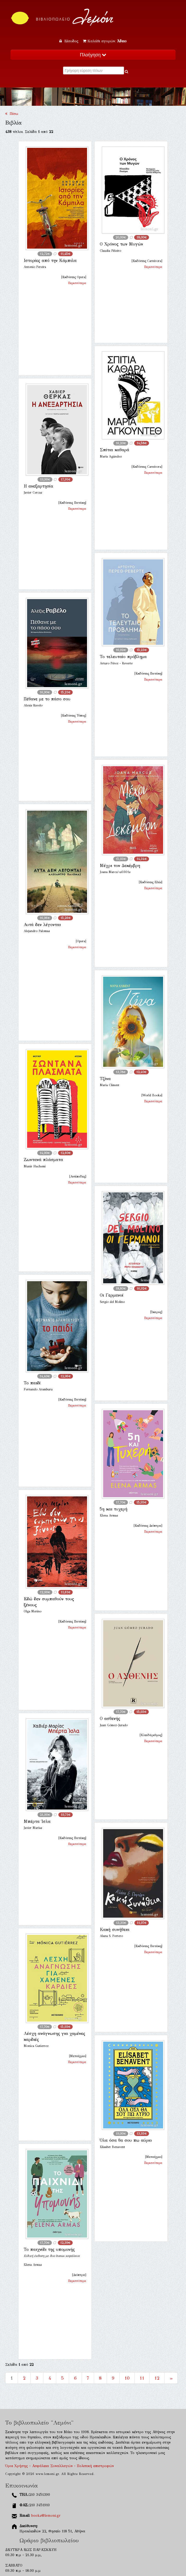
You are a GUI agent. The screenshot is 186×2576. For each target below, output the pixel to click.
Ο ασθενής (110, 1718)
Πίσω (11, 114)
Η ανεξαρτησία (38, 486)
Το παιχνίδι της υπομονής (49, 2249)
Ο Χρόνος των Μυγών (121, 244)
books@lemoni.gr (45, 2515)
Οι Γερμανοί (111, 1295)
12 (156, 2378)
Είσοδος (69, 41)
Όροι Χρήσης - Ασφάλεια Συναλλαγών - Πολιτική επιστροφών (59, 2466)
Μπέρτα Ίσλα (37, 1821)
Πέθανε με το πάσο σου (47, 698)
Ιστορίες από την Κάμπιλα (50, 260)
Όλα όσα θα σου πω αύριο (126, 2140)
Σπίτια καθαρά (114, 449)
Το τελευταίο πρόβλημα (123, 656)
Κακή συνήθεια (114, 1929)
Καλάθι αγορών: (105, 41)
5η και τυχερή (113, 1509)
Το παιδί (32, 1382)
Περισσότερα (77, 283)
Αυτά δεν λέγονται (42, 924)
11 (142, 2378)
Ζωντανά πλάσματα (43, 1159)
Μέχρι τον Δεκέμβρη (120, 865)
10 (127, 2378)
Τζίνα (105, 1078)
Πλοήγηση (93, 54)
